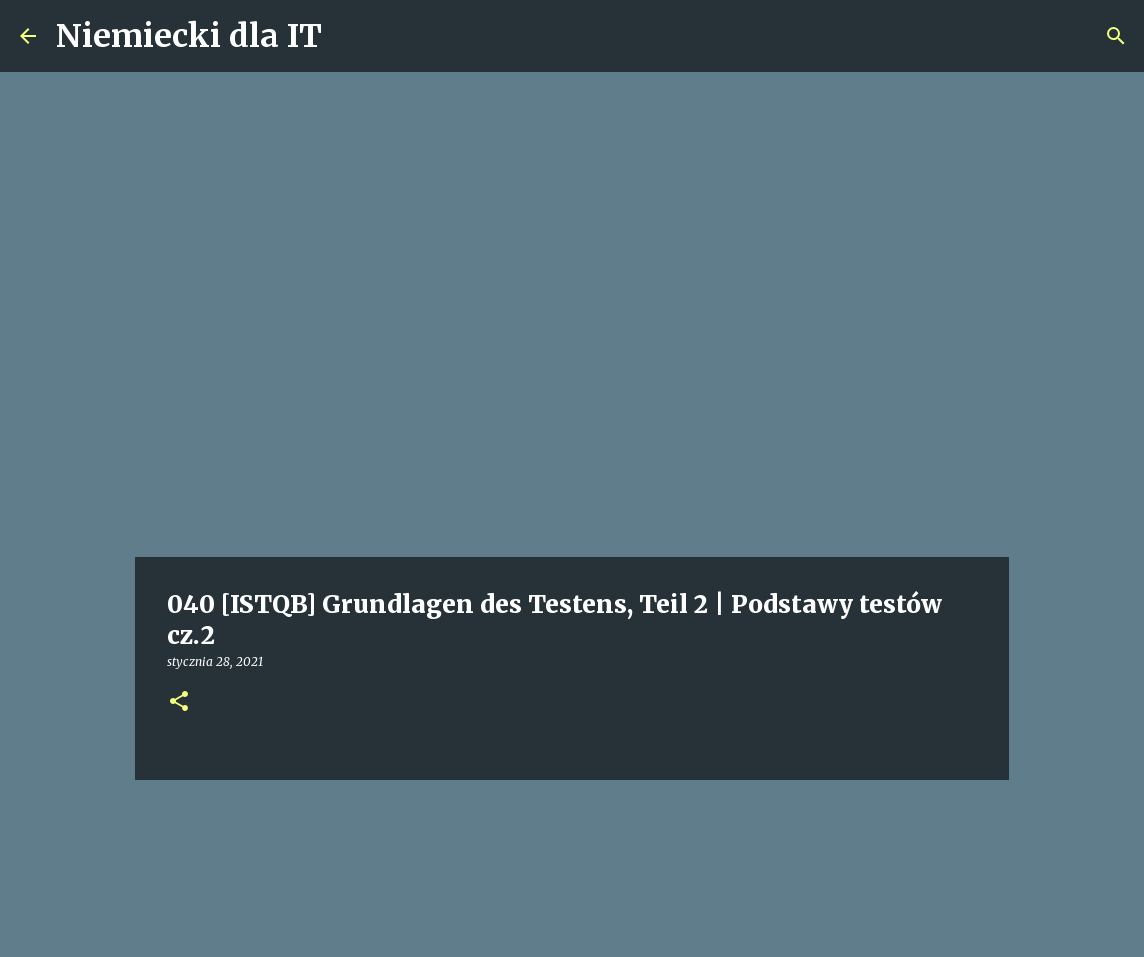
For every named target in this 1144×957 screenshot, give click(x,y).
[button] (179, 702)
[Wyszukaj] (1116, 36)
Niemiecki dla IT (189, 36)
